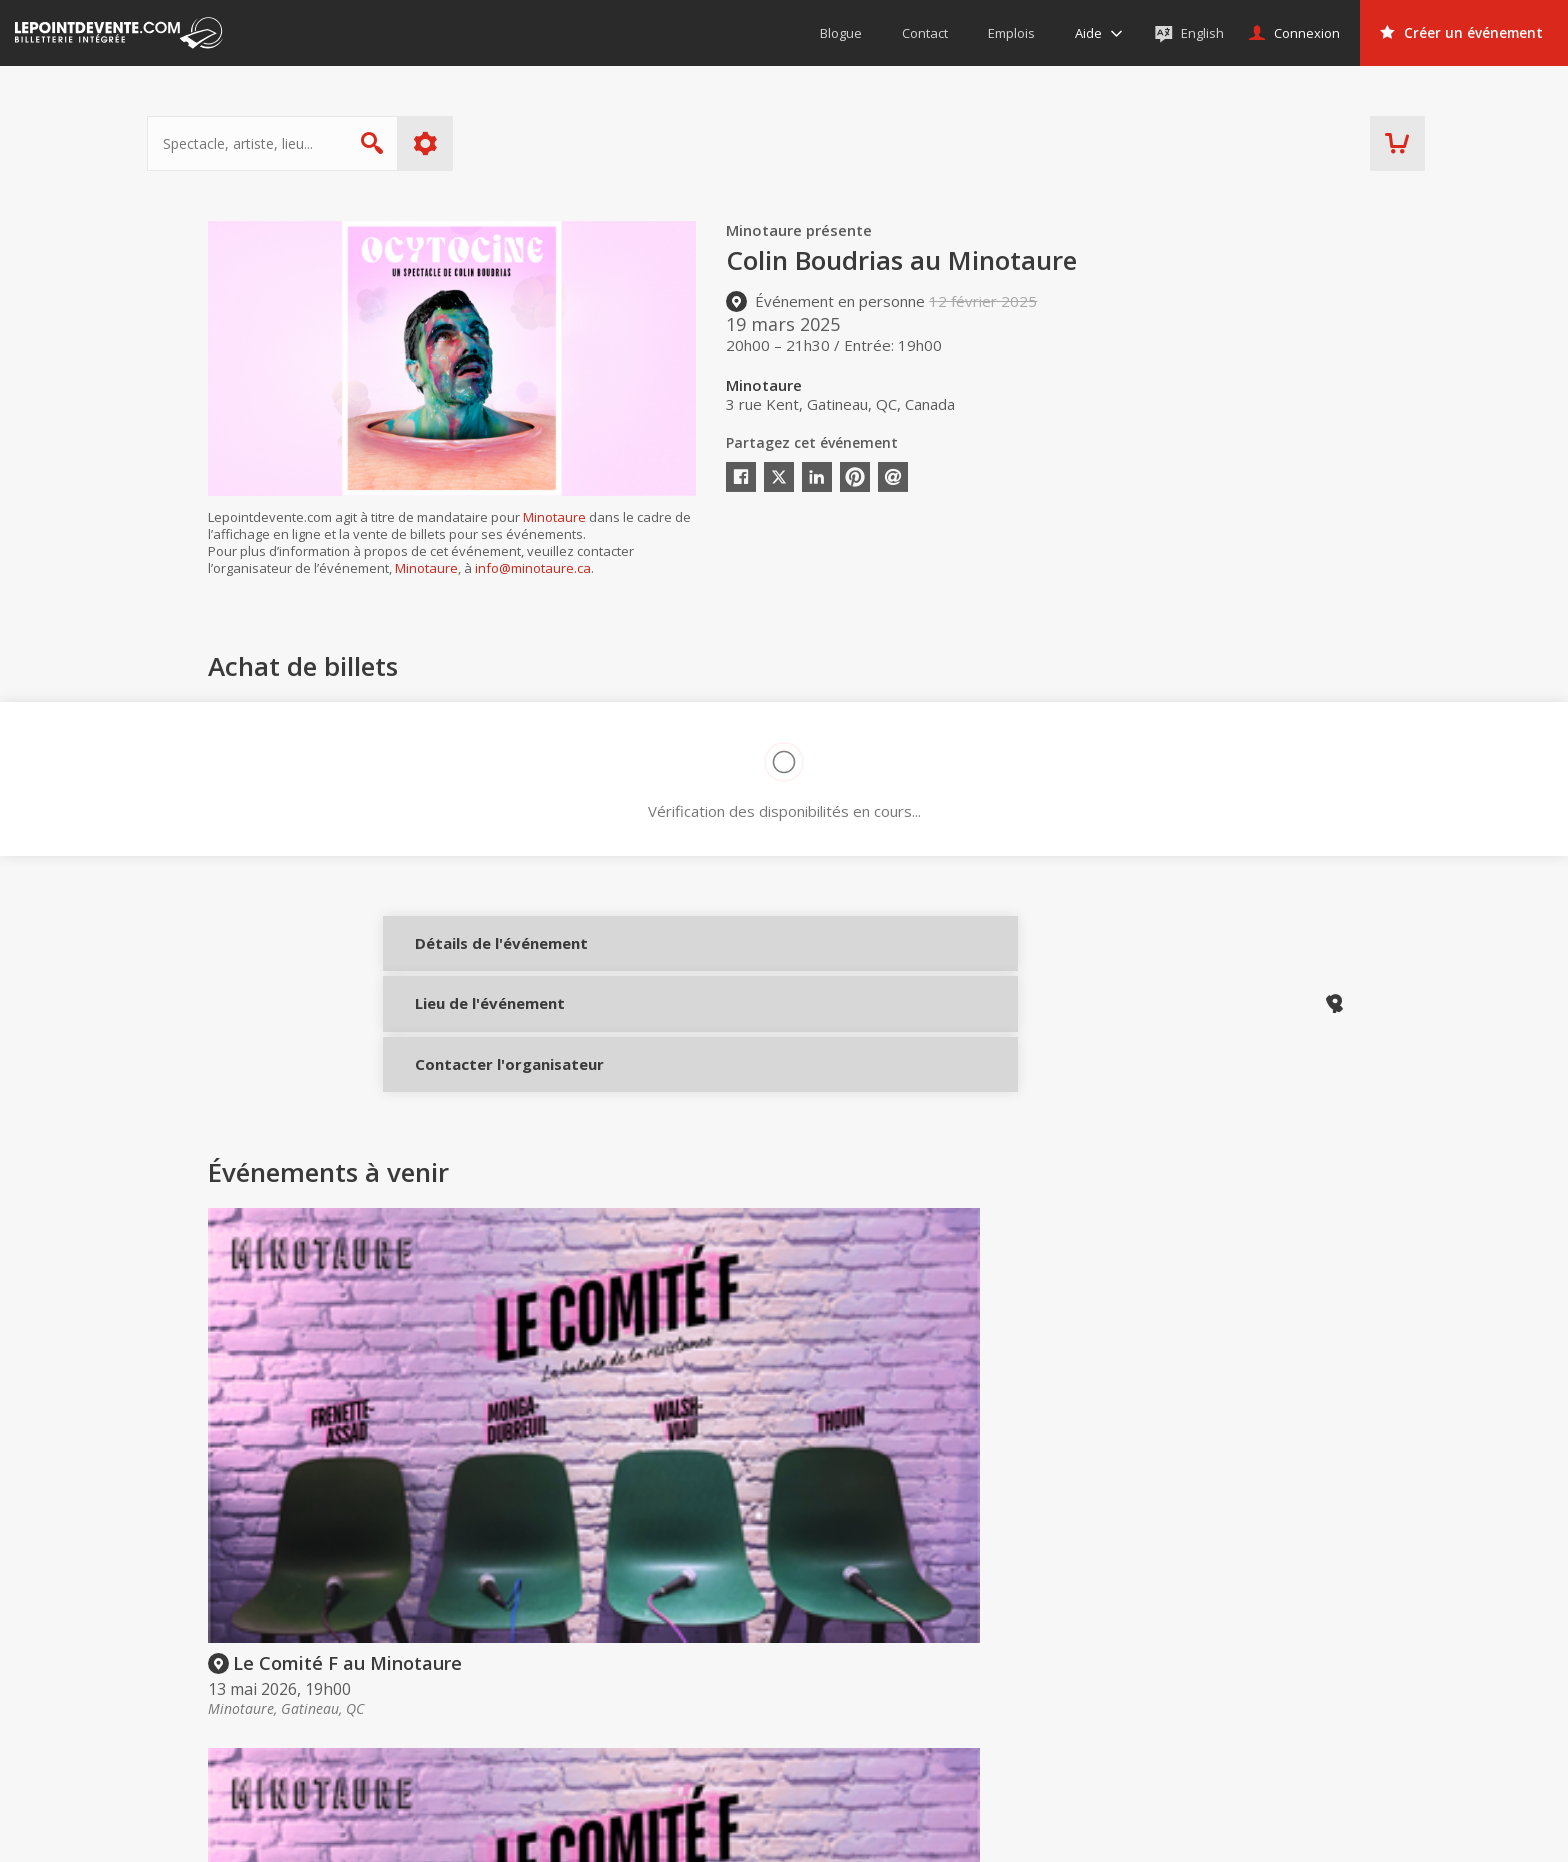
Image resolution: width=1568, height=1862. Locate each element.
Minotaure (554, 517)
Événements (1257, 1621)
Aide (784, 1716)
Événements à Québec (1278, 1716)
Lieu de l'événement (475, 1024)
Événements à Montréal (1282, 1688)
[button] (944, 1833)
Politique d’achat (823, 1688)
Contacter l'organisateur (475, 1091)
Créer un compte (1060, 1660)
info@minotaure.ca (533, 568)
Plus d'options (486, 143)
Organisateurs (1068, 1621)
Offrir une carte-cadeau (845, 1660)
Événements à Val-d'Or (1278, 1745)
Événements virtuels (1270, 1660)
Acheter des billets (850, 1621)
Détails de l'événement (475, 957)
